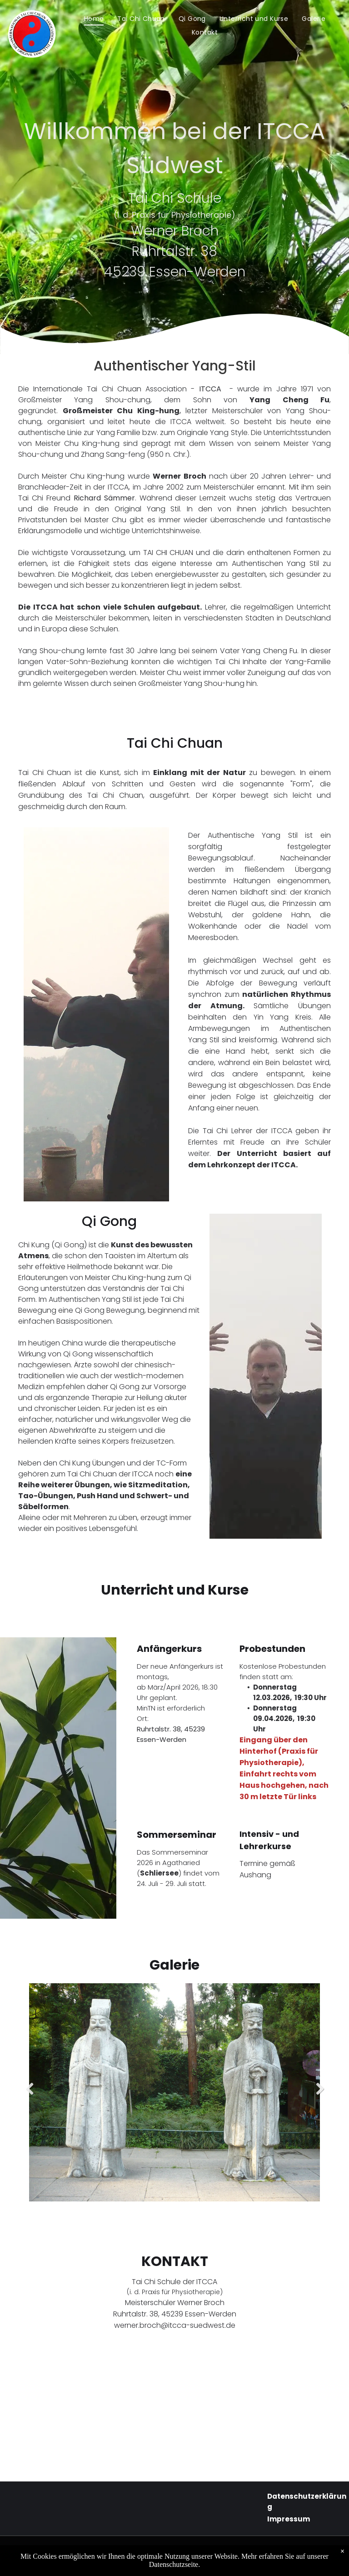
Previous (28, 2095)
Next (320, 2095)
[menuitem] (94, 19)
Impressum (288, 2519)
